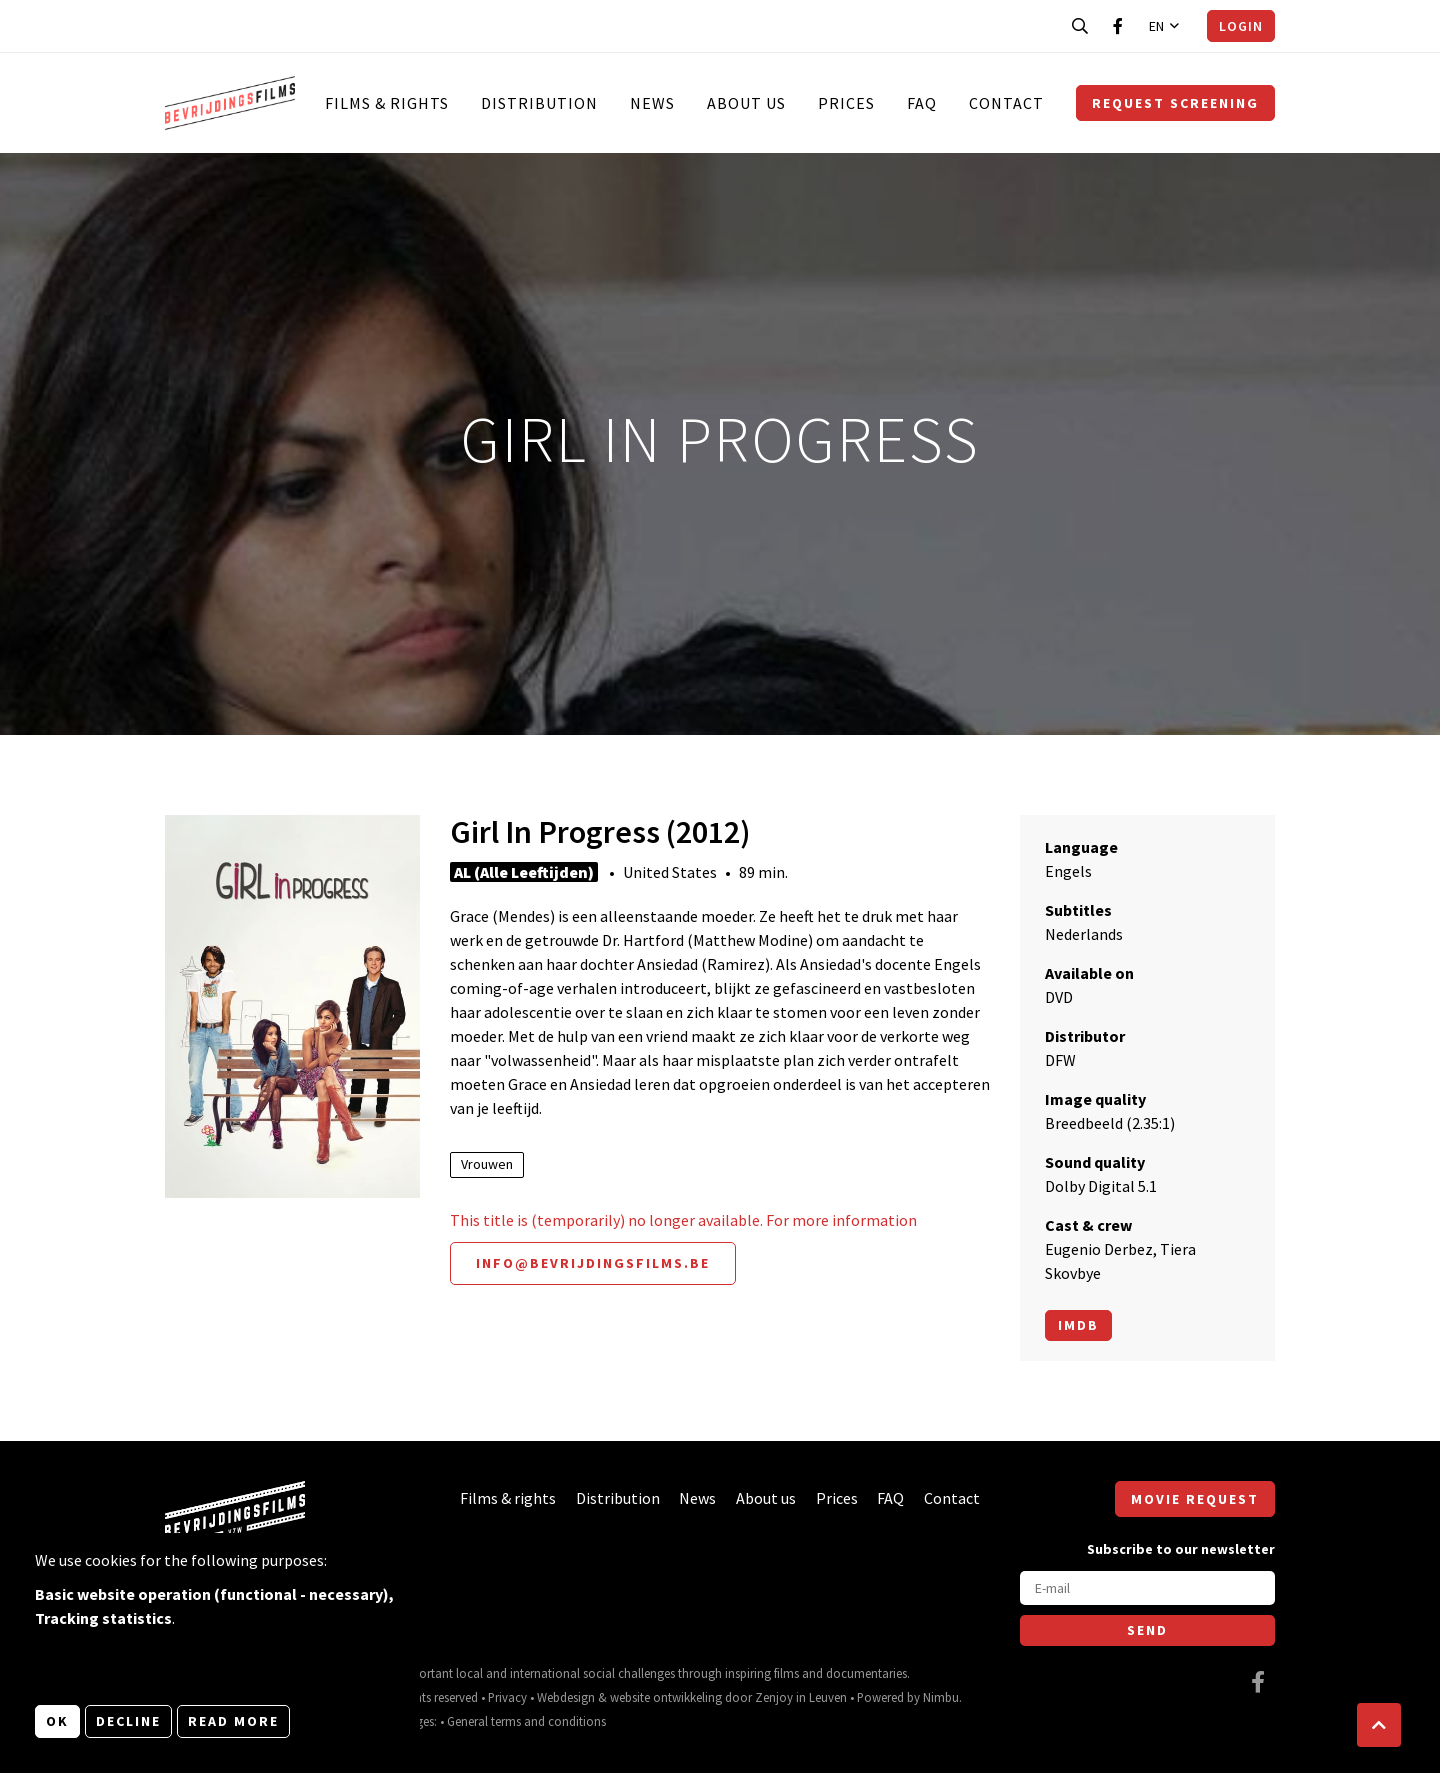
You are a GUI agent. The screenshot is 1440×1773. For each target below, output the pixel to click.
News (652, 103)
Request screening (1175, 103)
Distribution (539, 103)
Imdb (1078, 1325)
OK (57, 1721)
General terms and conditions (526, 1721)
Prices (846, 103)
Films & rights (387, 103)
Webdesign (566, 1697)
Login (1241, 26)
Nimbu (941, 1697)
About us (746, 103)
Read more (233, 1721)
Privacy (507, 1697)
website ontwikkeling (666, 1697)
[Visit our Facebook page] (1118, 26)
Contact (1006, 103)
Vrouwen (487, 1164)
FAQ (922, 103)
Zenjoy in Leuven (801, 1697)
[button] (1379, 1725)
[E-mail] (1147, 1588)
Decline (128, 1721)
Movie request (1195, 1499)
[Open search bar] (1080, 26)
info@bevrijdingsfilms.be (593, 1263)
